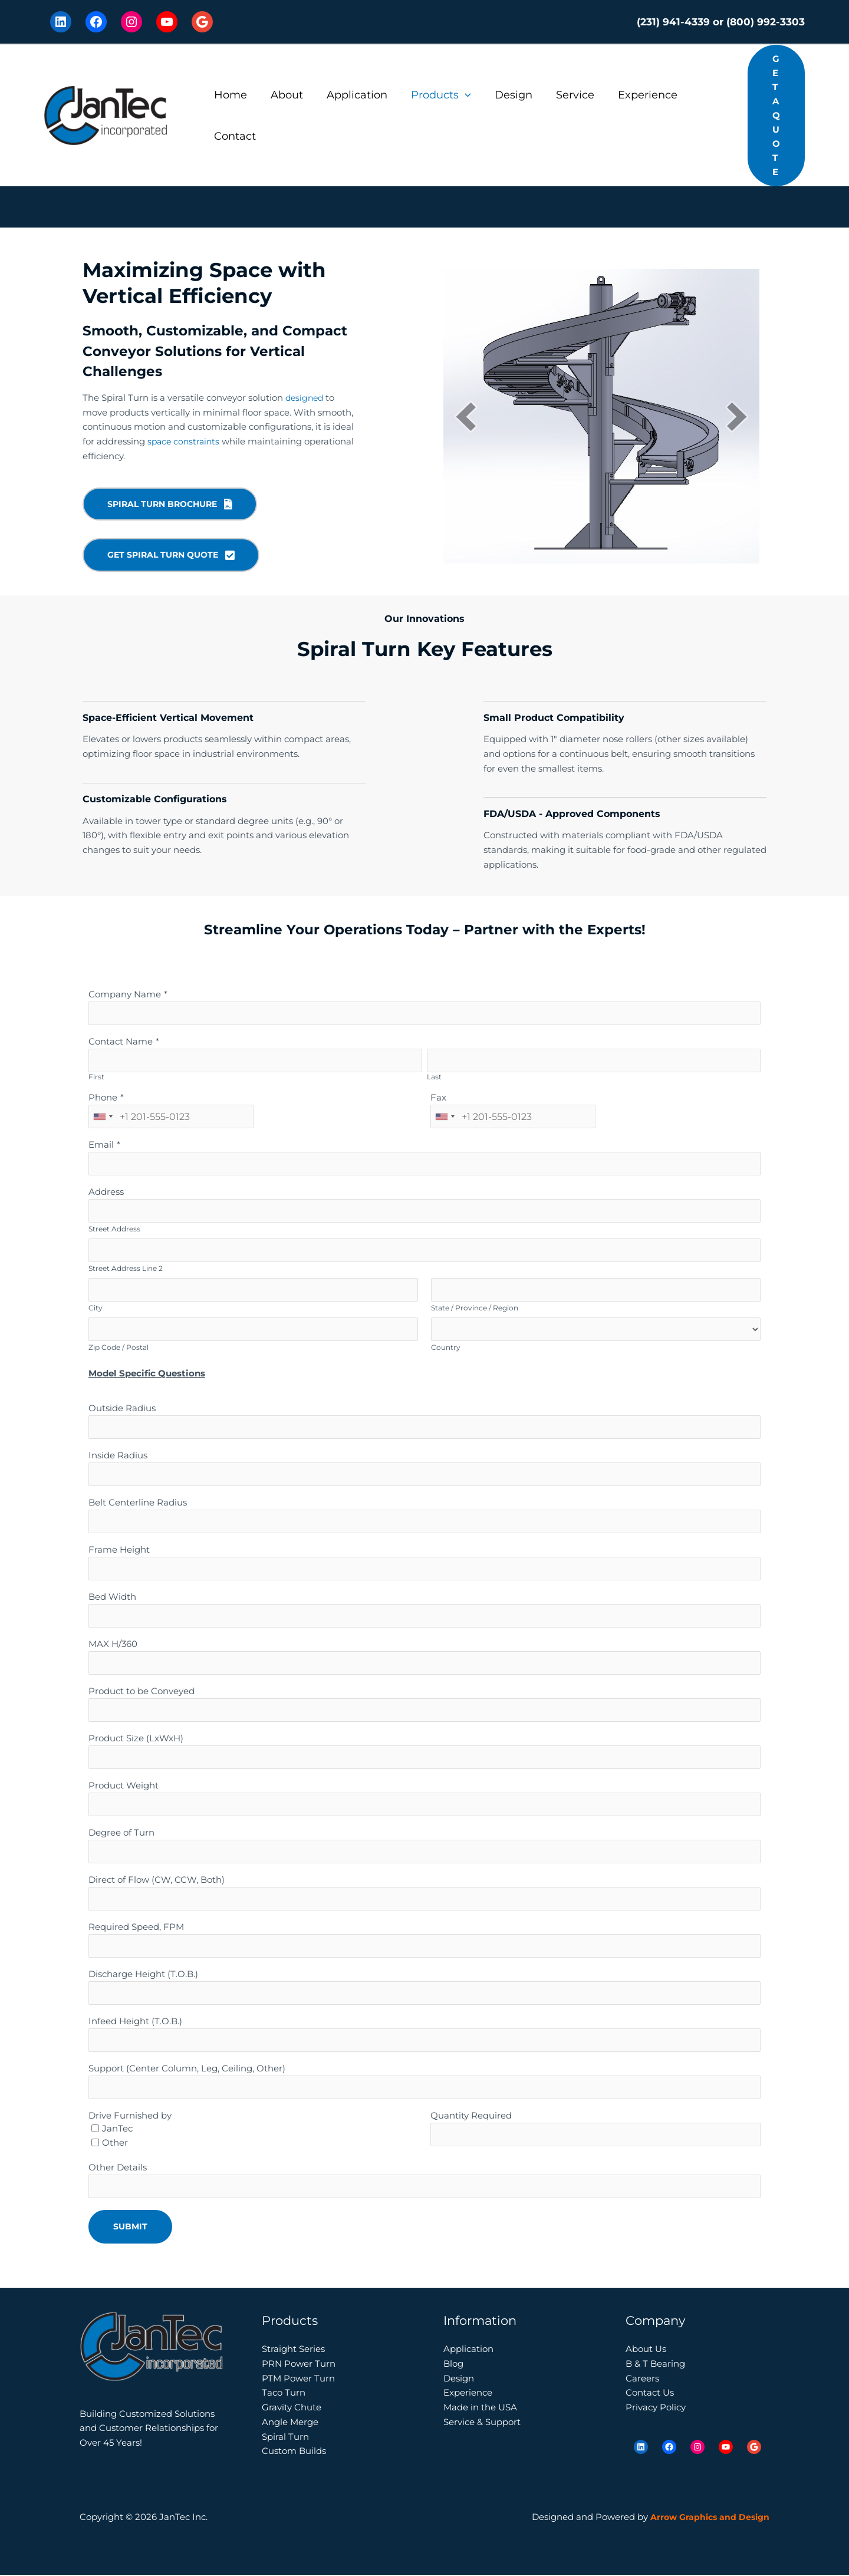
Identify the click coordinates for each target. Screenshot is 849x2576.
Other (115, 2143)
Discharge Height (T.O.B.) (143, 1975)
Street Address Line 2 (125, 1269)
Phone (102, 1098)
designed (305, 397)
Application (351, 94)
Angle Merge (290, 2422)
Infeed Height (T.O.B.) (135, 2022)
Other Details (117, 2168)
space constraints (185, 441)
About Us (646, 2350)
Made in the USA (480, 2408)
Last (434, 1077)
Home (229, 94)
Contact (234, 136)
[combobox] (102, 1117)
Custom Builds (294, 2452)
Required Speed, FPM (136, 1927)
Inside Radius (117, 1456)
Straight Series (293, 2350)
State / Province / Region (474, 1309)
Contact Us (650, 2393)
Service (562, 94)
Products (433, 95)
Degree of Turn (121, 1833)
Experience (632, 94)
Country (445, 1348)
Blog (453, 2364)
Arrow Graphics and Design (707, 2518)
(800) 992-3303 (765, 22)
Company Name (124, 995)
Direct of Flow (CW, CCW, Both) (156, 1880)
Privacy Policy (656, 2408)
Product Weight (123, 1786)
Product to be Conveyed (141, 1692)
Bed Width (112, 1597)
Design (503, 94)
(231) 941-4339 (673, 22)
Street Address (114, 1230)
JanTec (117, 2129)
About (283, 94)
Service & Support (482, 2422)
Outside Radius (122, 1409)
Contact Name (120, 1042)
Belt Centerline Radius (137, 1503)
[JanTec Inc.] (105, 114)
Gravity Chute (291, 2408)
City (95, 1309)
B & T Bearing (655, 2364)
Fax (438, 1098)
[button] (456, 95)
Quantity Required (471, 2116)
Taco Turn (283, 2393)
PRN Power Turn (298, 2364)
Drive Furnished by (130, 2116)
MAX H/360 (112, 1645)
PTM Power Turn (298, 2378)
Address (106, 1192)
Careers (642, 2378)
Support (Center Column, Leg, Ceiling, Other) (186, 2069)
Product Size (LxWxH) (135, 1739)
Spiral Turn (285, 2437)
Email (101, 1145)
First (96, 1077)
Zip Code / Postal (118, 1348)
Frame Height (119, 1550)
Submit (130, 2227)
